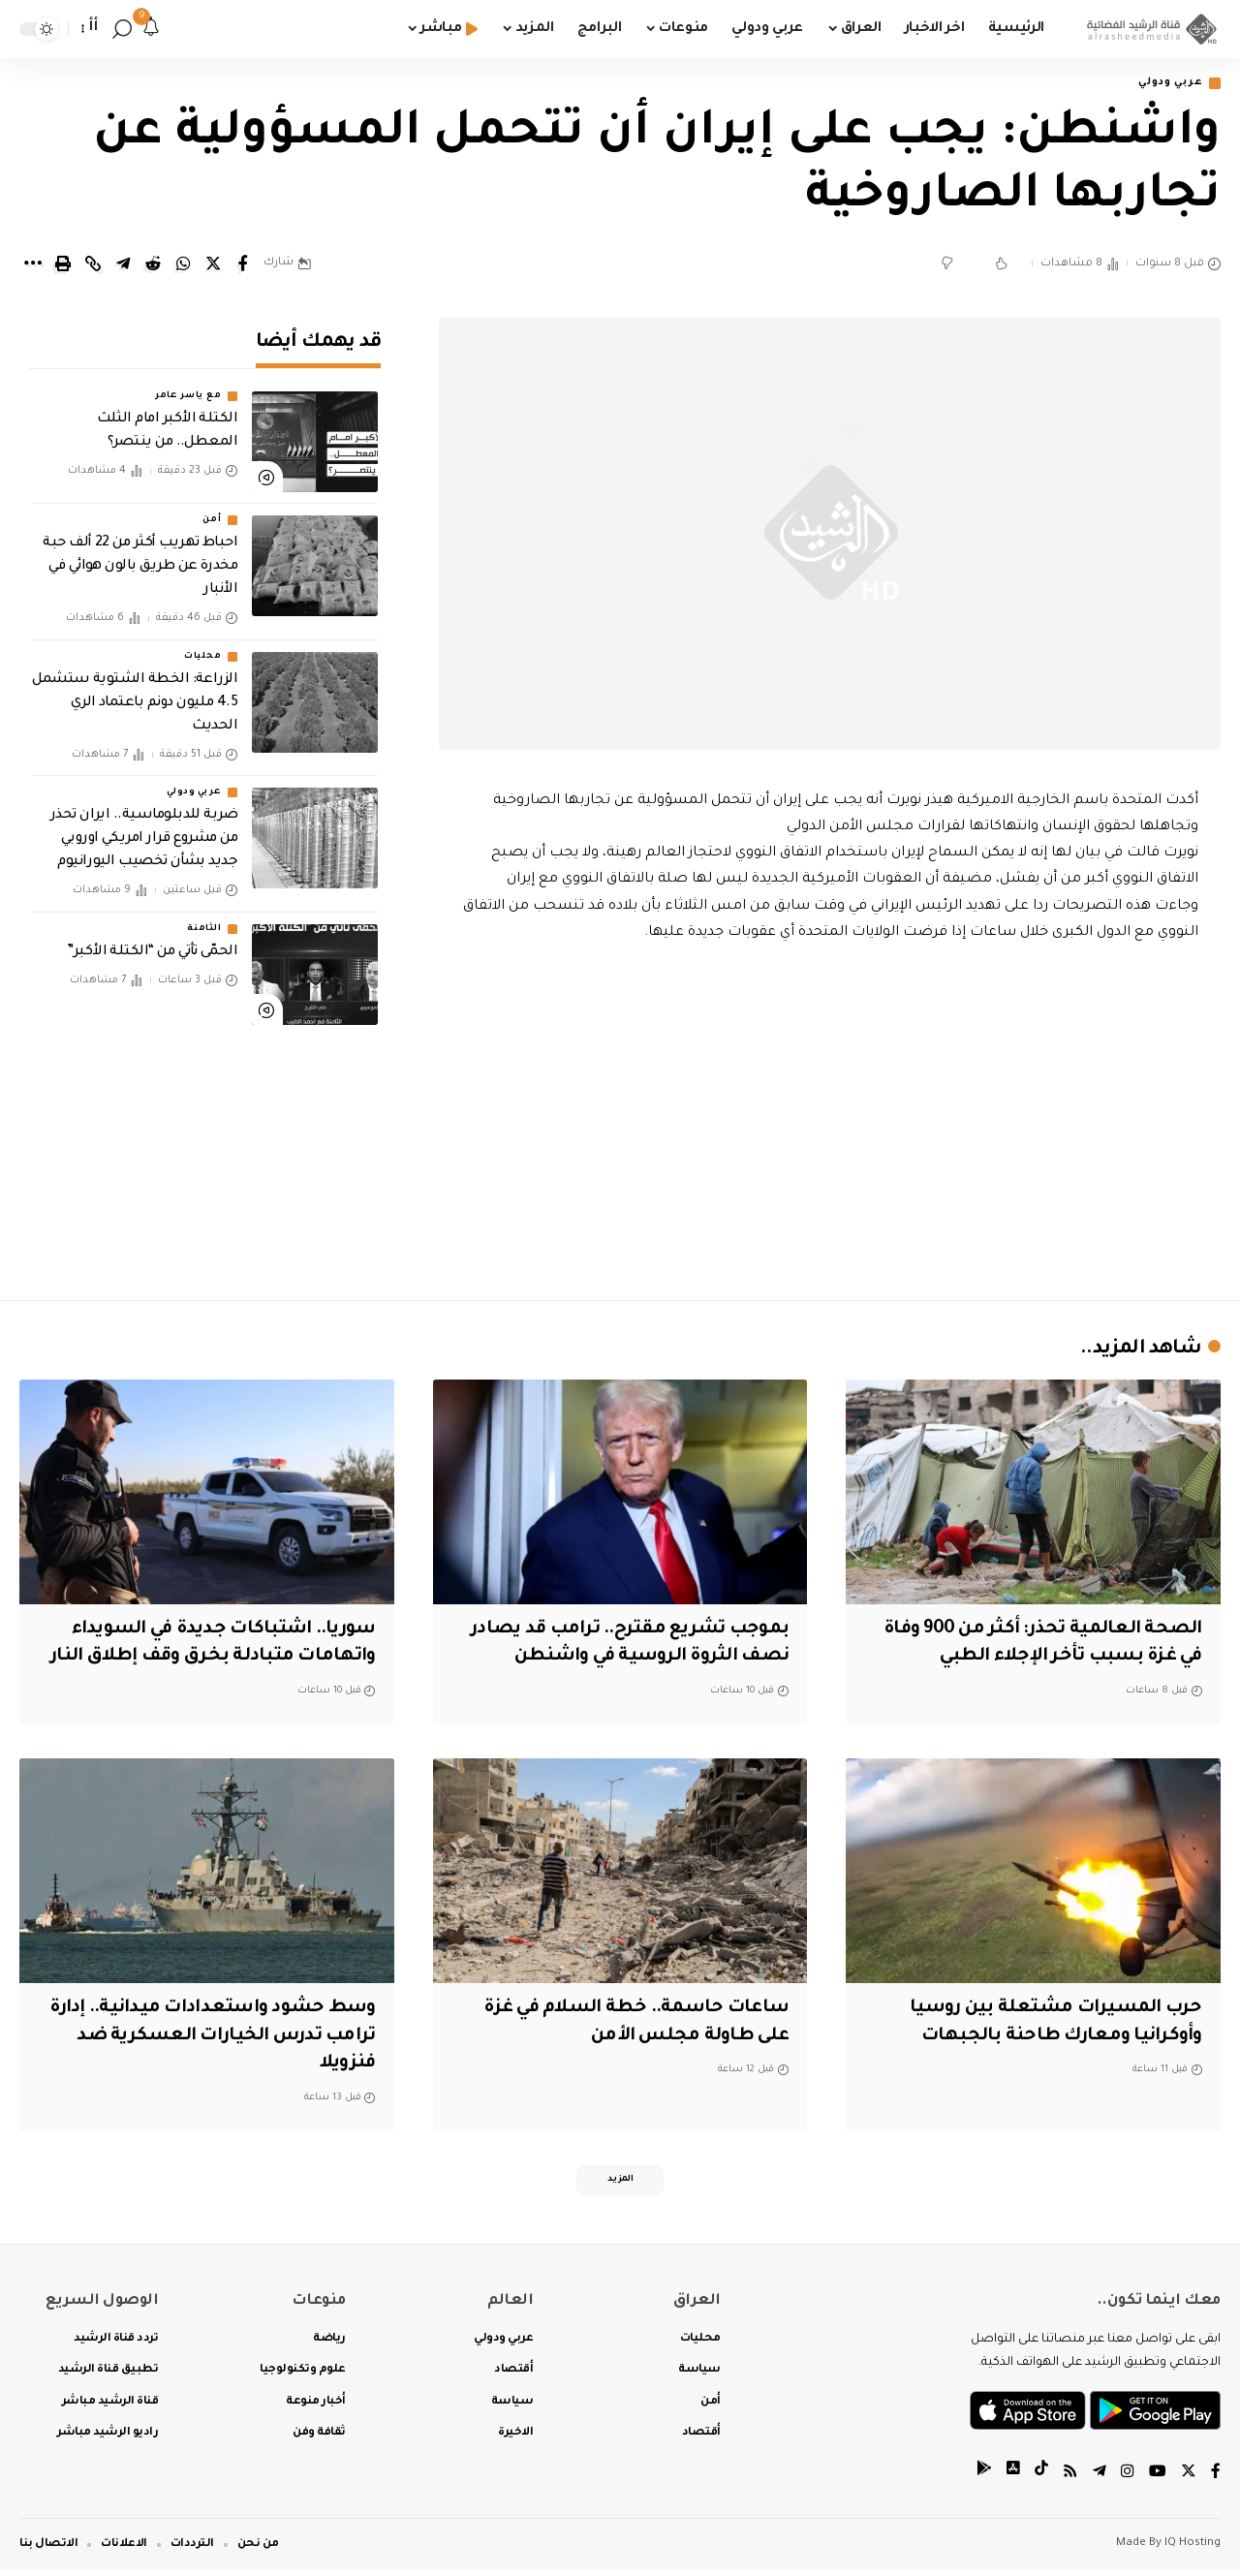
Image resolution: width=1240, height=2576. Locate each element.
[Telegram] (1099, 2479)
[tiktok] (1041, 2479)
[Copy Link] (93, 265)
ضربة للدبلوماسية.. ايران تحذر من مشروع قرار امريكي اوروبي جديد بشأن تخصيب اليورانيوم (144, 825)
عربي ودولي (1166, 84)
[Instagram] (1127, 2479)
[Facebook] (1216, 2479)
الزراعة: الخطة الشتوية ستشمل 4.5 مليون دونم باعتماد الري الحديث (134, 690)
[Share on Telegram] (123, 265)
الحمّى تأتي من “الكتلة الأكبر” (152, 939)
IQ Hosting (1192, 2549)
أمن (211, 507)
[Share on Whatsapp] (183, 265)
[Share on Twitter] (213, 265)
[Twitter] (1188, 2479)
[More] (32, 265)
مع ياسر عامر (188, 383)
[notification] (151, 29)
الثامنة (204, 915)
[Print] (63, 265)
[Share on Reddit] (153, 265)
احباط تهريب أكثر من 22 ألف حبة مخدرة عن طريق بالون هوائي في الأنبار (140, 554)
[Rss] (1070, 2479)
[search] (122, 29)
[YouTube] (1157, 2479)
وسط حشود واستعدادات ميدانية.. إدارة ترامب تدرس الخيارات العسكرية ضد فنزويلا (215, 2037)
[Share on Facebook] (243, 265)
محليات (202, 643)
